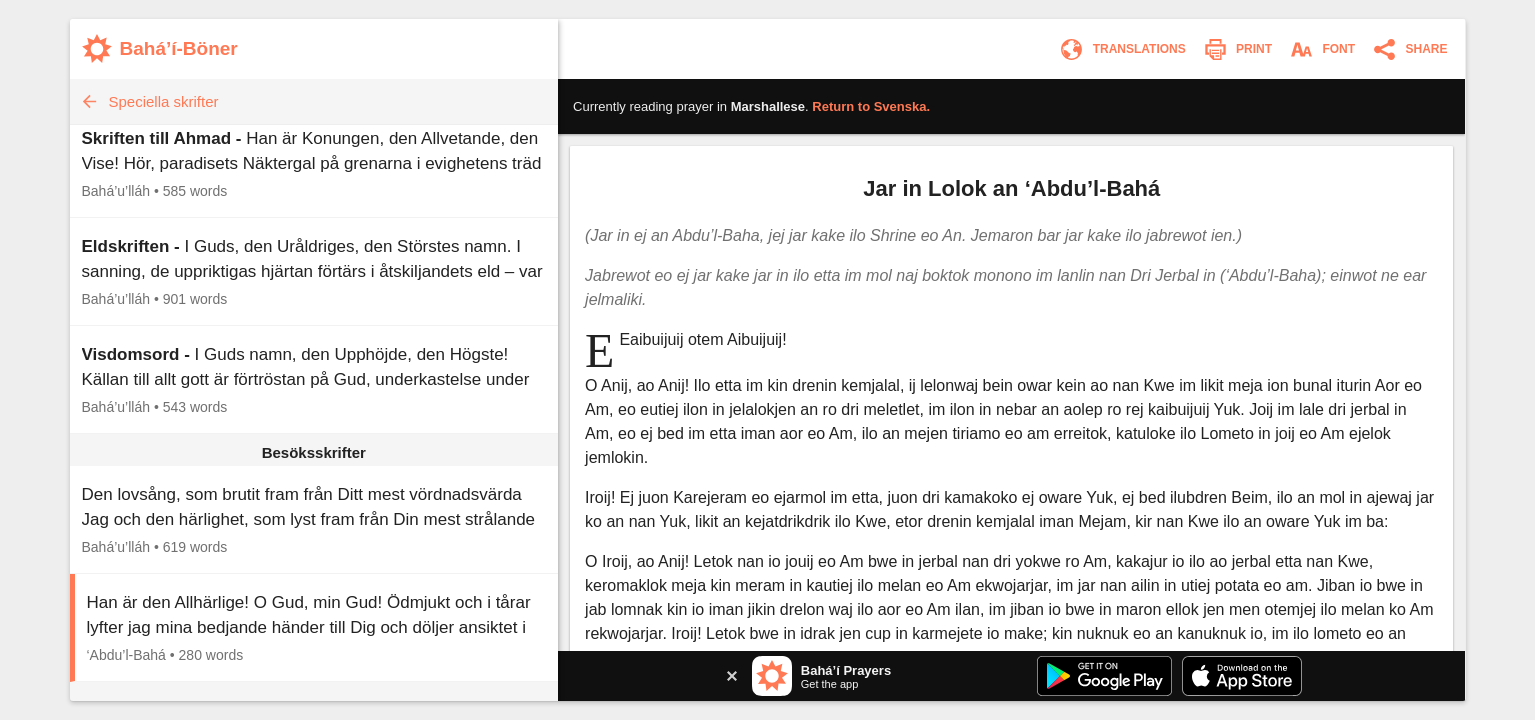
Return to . (871, 106)
